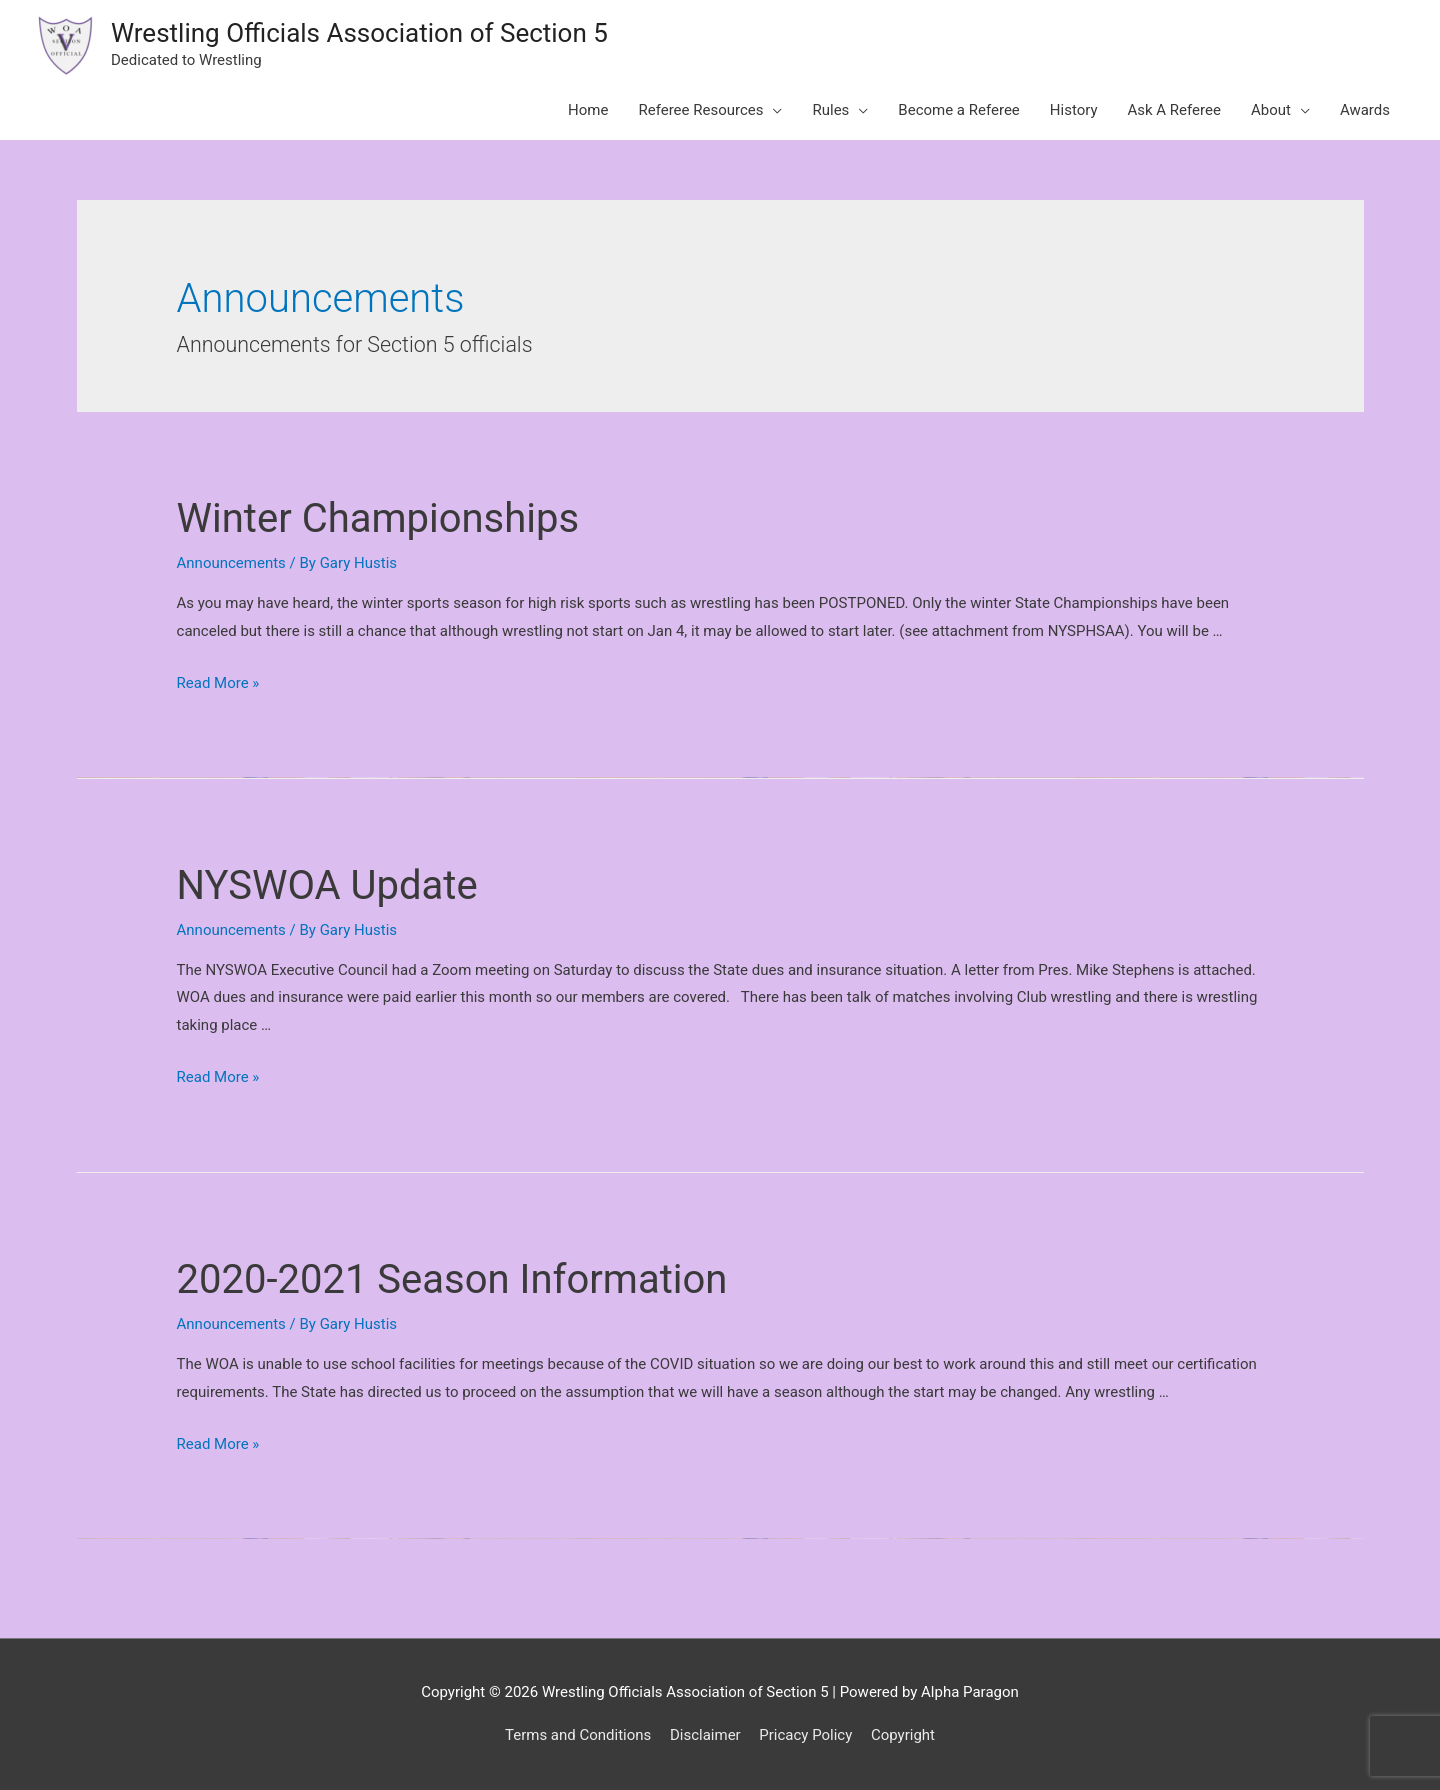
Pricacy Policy (805, 1735)
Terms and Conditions (578, 1735)
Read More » (218, 683)
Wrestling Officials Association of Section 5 (359, 33)
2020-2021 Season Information (452, 1279)
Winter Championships (378, 518)
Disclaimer (705, 1735)
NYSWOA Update (327, 885)
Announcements (231, 563)
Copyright (903, 1735)
